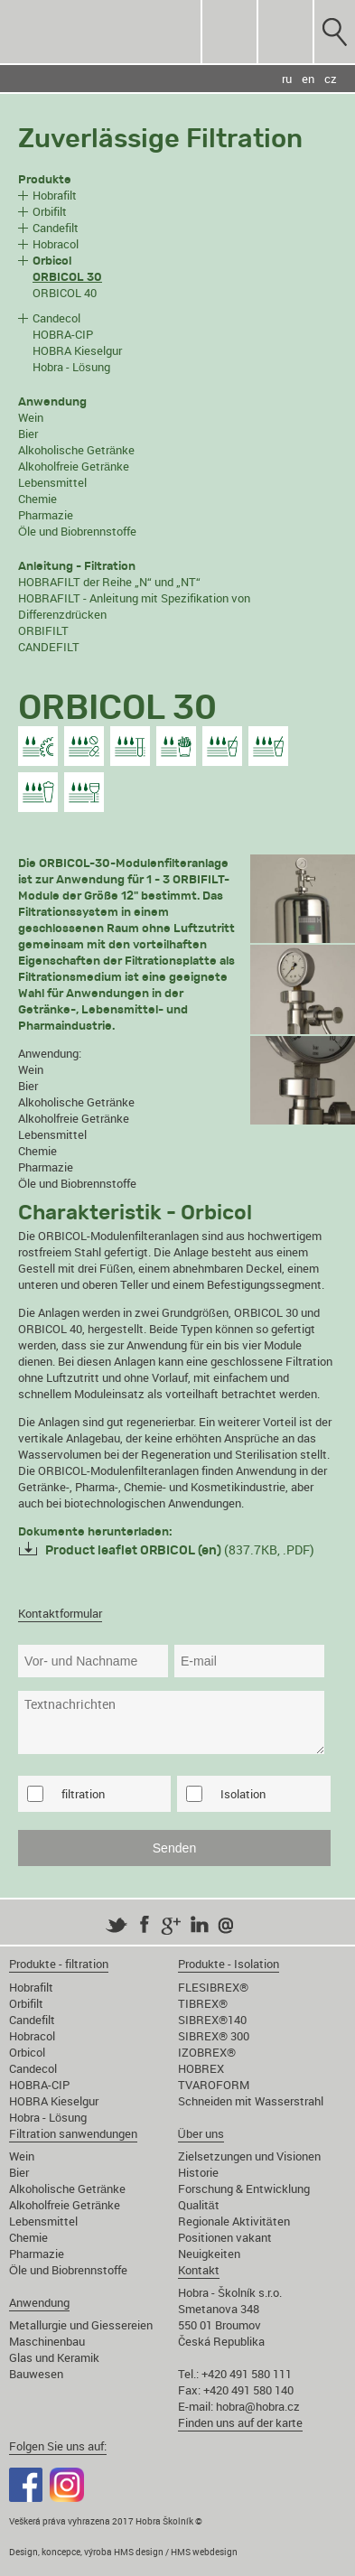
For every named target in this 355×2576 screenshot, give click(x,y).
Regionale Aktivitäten (234, 2221)
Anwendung (39, 2302)
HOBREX (201, 2068)
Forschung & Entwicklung (244, 2188)
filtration (83, 1794)
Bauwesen (36, 2374)
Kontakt (199, 2270)
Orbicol (27, 2052)
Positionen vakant (225, 2237)
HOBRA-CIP (63, 334)
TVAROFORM (213, 2085)
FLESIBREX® (213, 1987)
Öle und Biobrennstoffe (77, 531)
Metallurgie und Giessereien (81, 2325)
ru (287, 78)
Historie (198, 2172)
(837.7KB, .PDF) (179, 1549)
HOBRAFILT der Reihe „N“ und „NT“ (109, 582)
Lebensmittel (52, 482)
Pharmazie (45, 515)
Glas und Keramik (54, 2357)
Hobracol (56, 244)
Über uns (201, 2133)
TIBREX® (203, 2003)
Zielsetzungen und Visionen (249, 2156)
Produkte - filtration (58, 1963)
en (308, 78)
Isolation (243, 1794)
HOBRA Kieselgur (77, 350)
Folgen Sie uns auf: (58, 2446)
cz (330, 78)
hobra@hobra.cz (258, 2406)
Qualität (199, 2205)
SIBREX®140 (212, 2019)
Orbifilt (50, 211)
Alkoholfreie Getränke (73, 466)
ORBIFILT (43, 630)
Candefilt (56, 227)
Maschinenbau (47, 2341)
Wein (30, 417)
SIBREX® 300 (213, 2036)
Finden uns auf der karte (240, 2422)
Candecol (56, 318)
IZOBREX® (207, 2052)
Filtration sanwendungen (73, 2133)
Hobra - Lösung (71, 367)
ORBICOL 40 (65, 293)
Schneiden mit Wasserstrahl (250, 2101)
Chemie (37, 498)
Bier (28, 433)
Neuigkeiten (209, 2253)
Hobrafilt (55, 195)
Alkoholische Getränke (76, 450)
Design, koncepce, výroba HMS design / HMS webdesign (123, 2551)
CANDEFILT (48, 647)
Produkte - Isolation (228, 1963)
